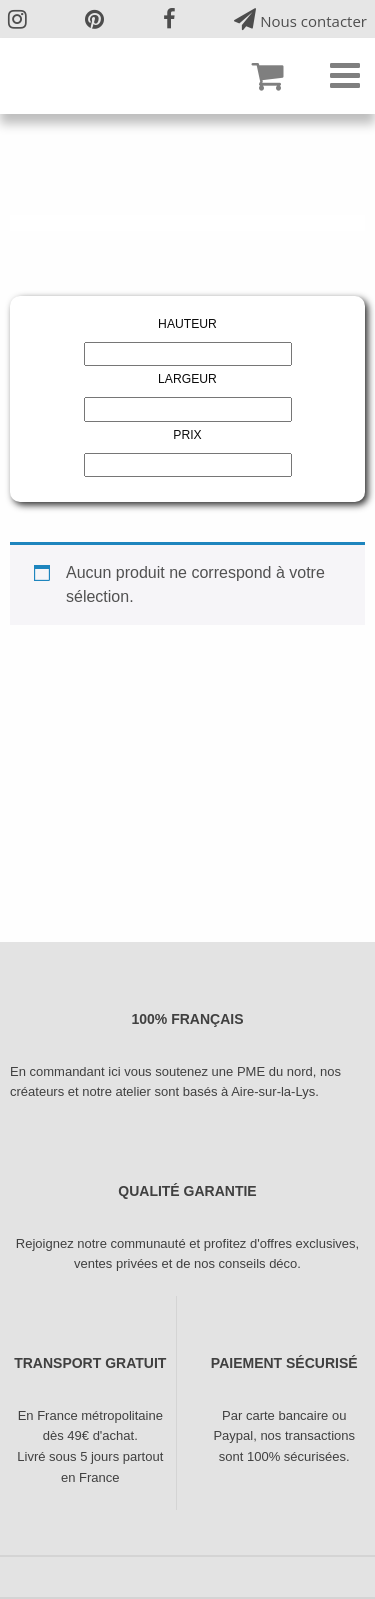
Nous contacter (300, 19)
